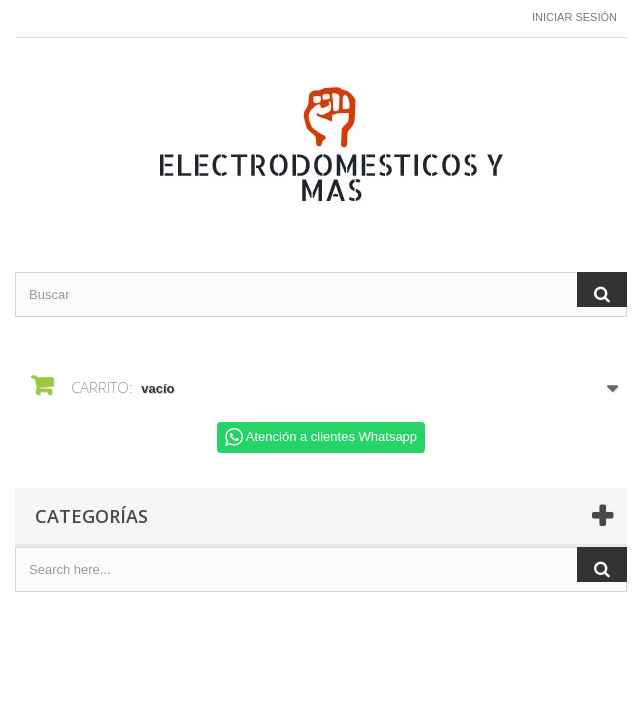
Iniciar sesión (574, 17)
